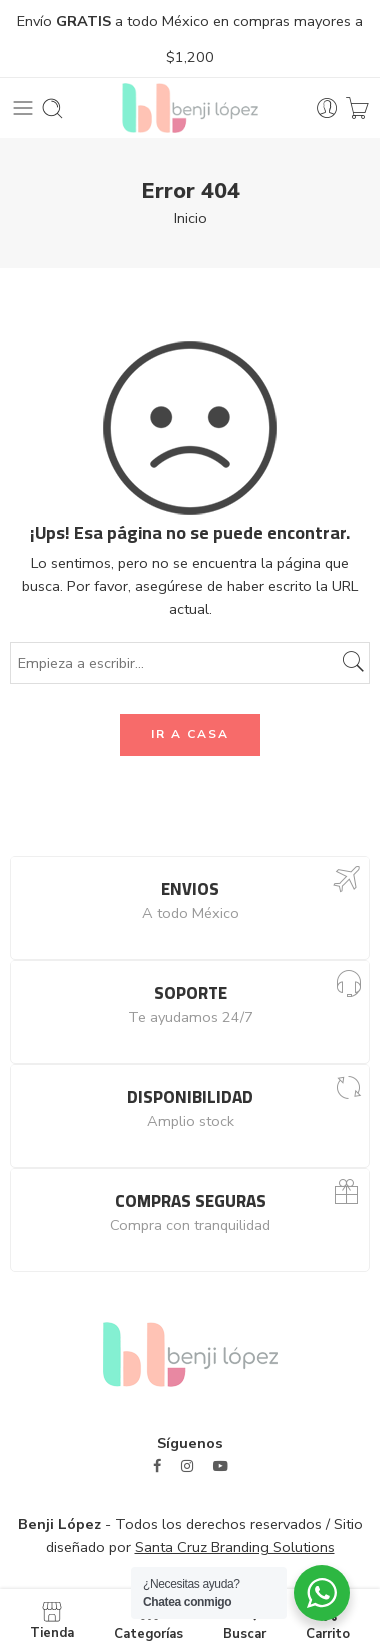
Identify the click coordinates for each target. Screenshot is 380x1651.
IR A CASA (190, 734)
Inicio (190, 218)
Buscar (244, 1620)
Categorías (148, 1620)
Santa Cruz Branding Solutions (235, 1547)
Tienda (52, 1619)
